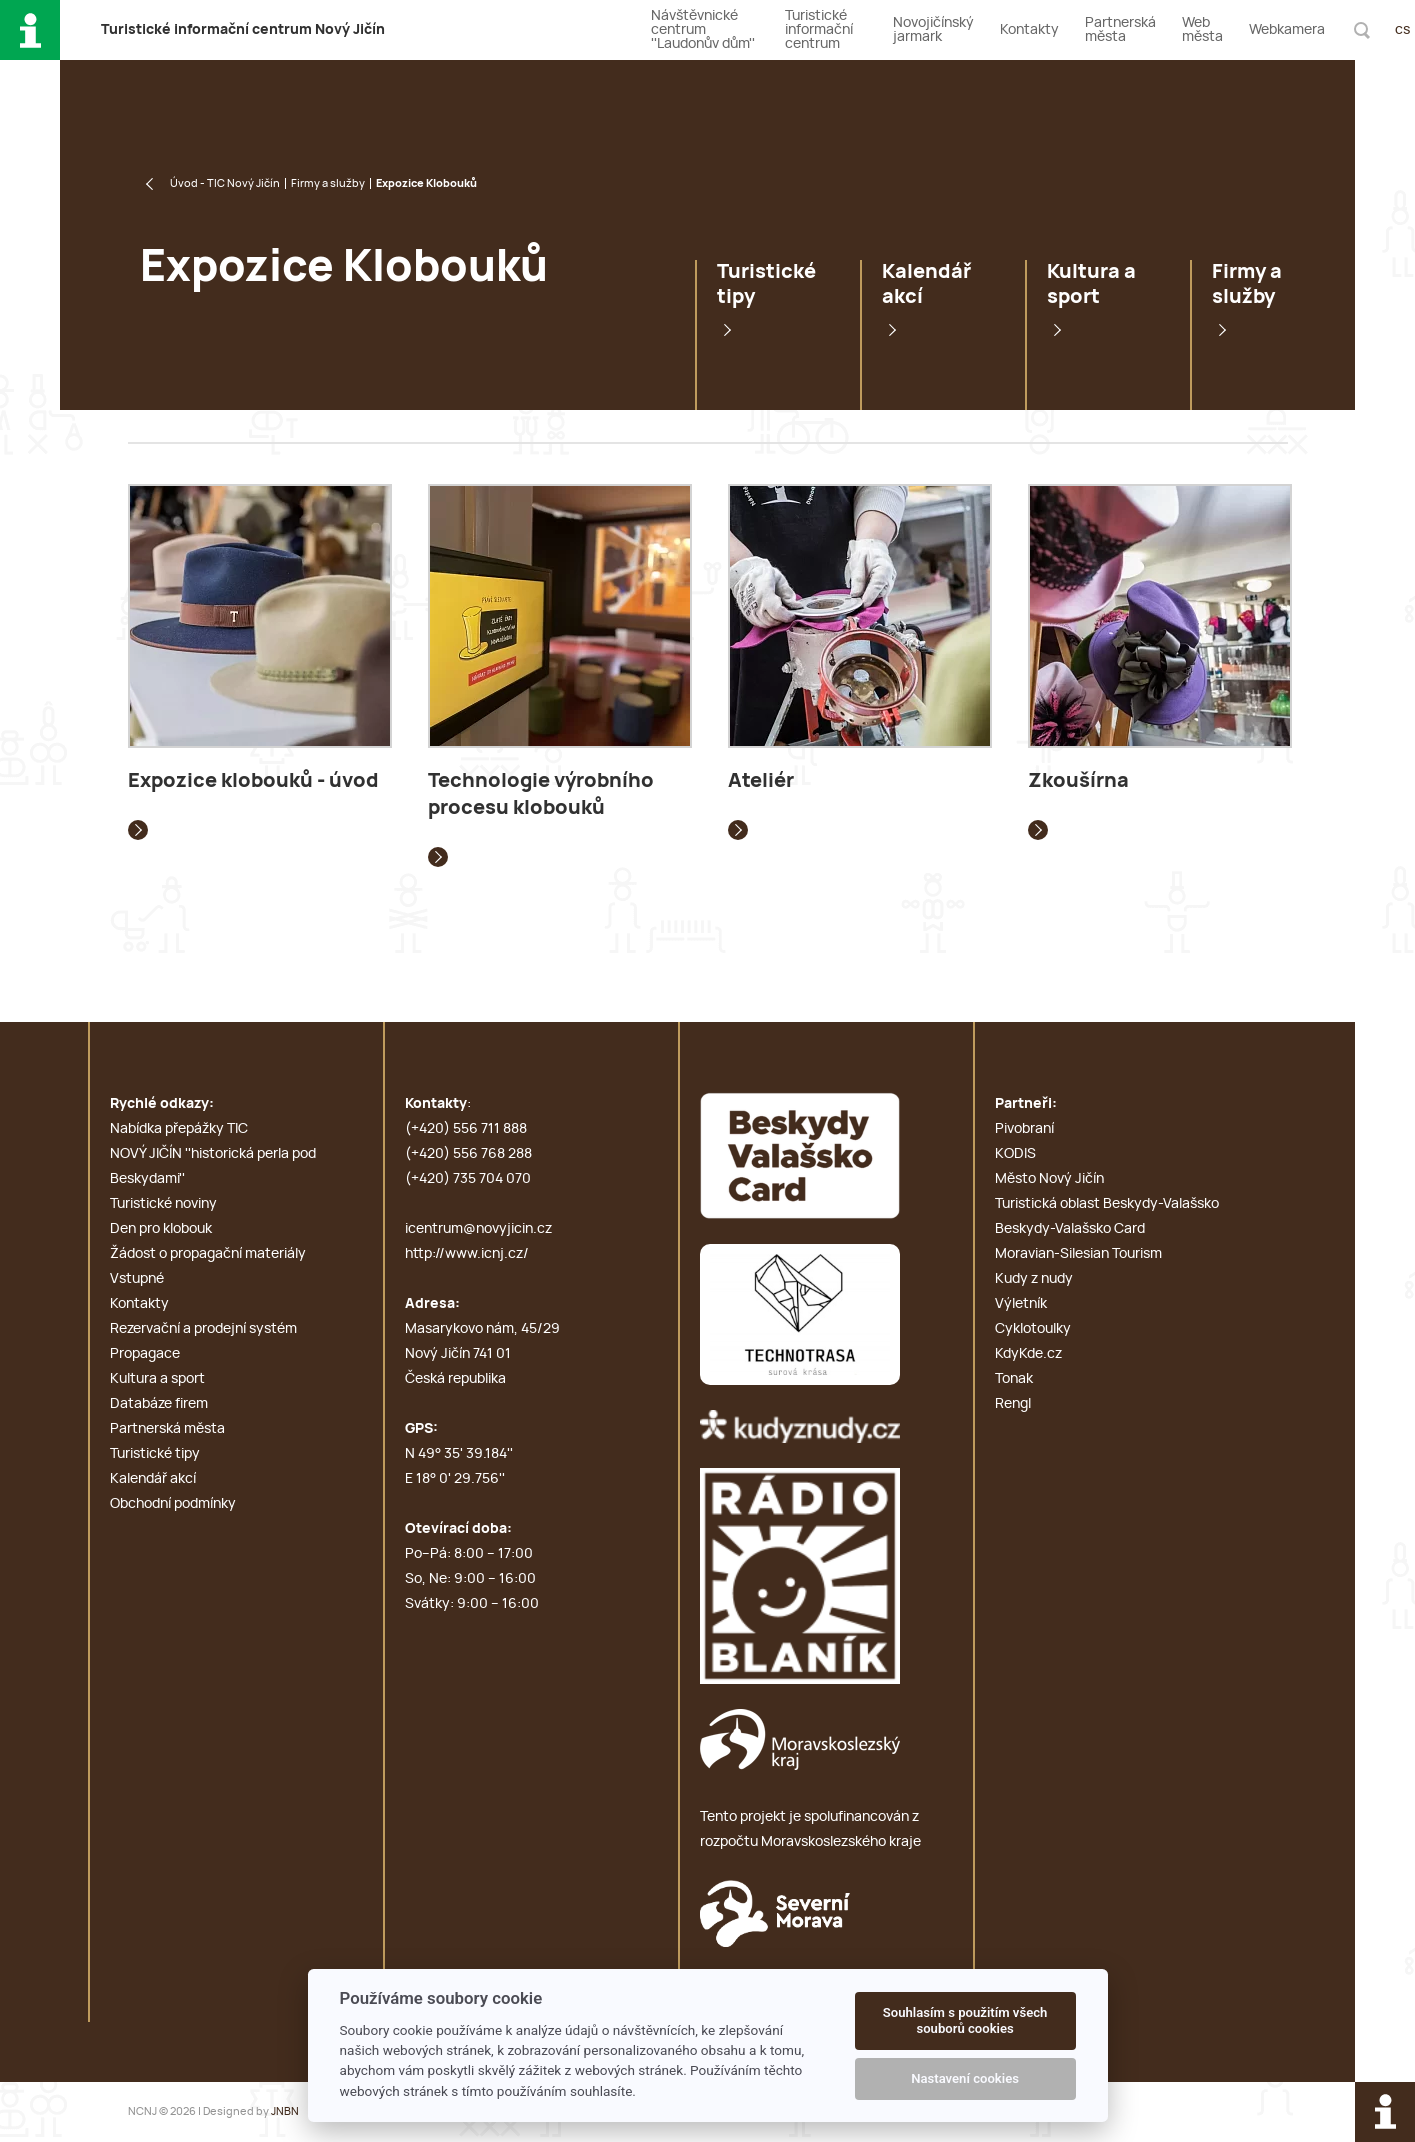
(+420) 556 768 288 (468, 1154)
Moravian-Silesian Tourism (1078, 1254)
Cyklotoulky (1033, 1329)
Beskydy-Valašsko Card (1070, 1229)
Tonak (1014, 1379)
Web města (1202, 30)
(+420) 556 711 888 (466, 1129)
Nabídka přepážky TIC (179, 1129)
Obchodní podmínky (173, 1504)
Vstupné (137, 1279)
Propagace (145, 1354)
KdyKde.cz (1028, 1354)
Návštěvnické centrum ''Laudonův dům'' (703, 30)
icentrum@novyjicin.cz (478, 1229)
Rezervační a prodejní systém (203, 1329)
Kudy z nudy (1034, 1279)
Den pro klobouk (161, 1229)
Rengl (1013, 1404)
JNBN (285, 2111)
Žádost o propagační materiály (208, 1254)
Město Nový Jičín (1049, 1179)
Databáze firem (159, 1404)
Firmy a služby (328, 183)
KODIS (1015, 1154)
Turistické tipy (766, 284)
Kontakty (1029, 30)
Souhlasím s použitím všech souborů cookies (965, 2020)
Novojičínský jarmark (933, 30)
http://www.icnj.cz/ (467, 1254)
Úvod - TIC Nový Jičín (225, 183)
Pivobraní (1024, 1129)
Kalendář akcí (926, 284)
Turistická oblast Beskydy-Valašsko (1107, 1204)
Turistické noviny (163, 1204)
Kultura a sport (1091, 284)
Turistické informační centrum (819, 30)
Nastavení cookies (965, 2078)
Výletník (1021, 1304)
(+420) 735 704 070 (468, 1179)
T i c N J (243, 30)
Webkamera (1287, 30)
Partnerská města (1120, 30)
